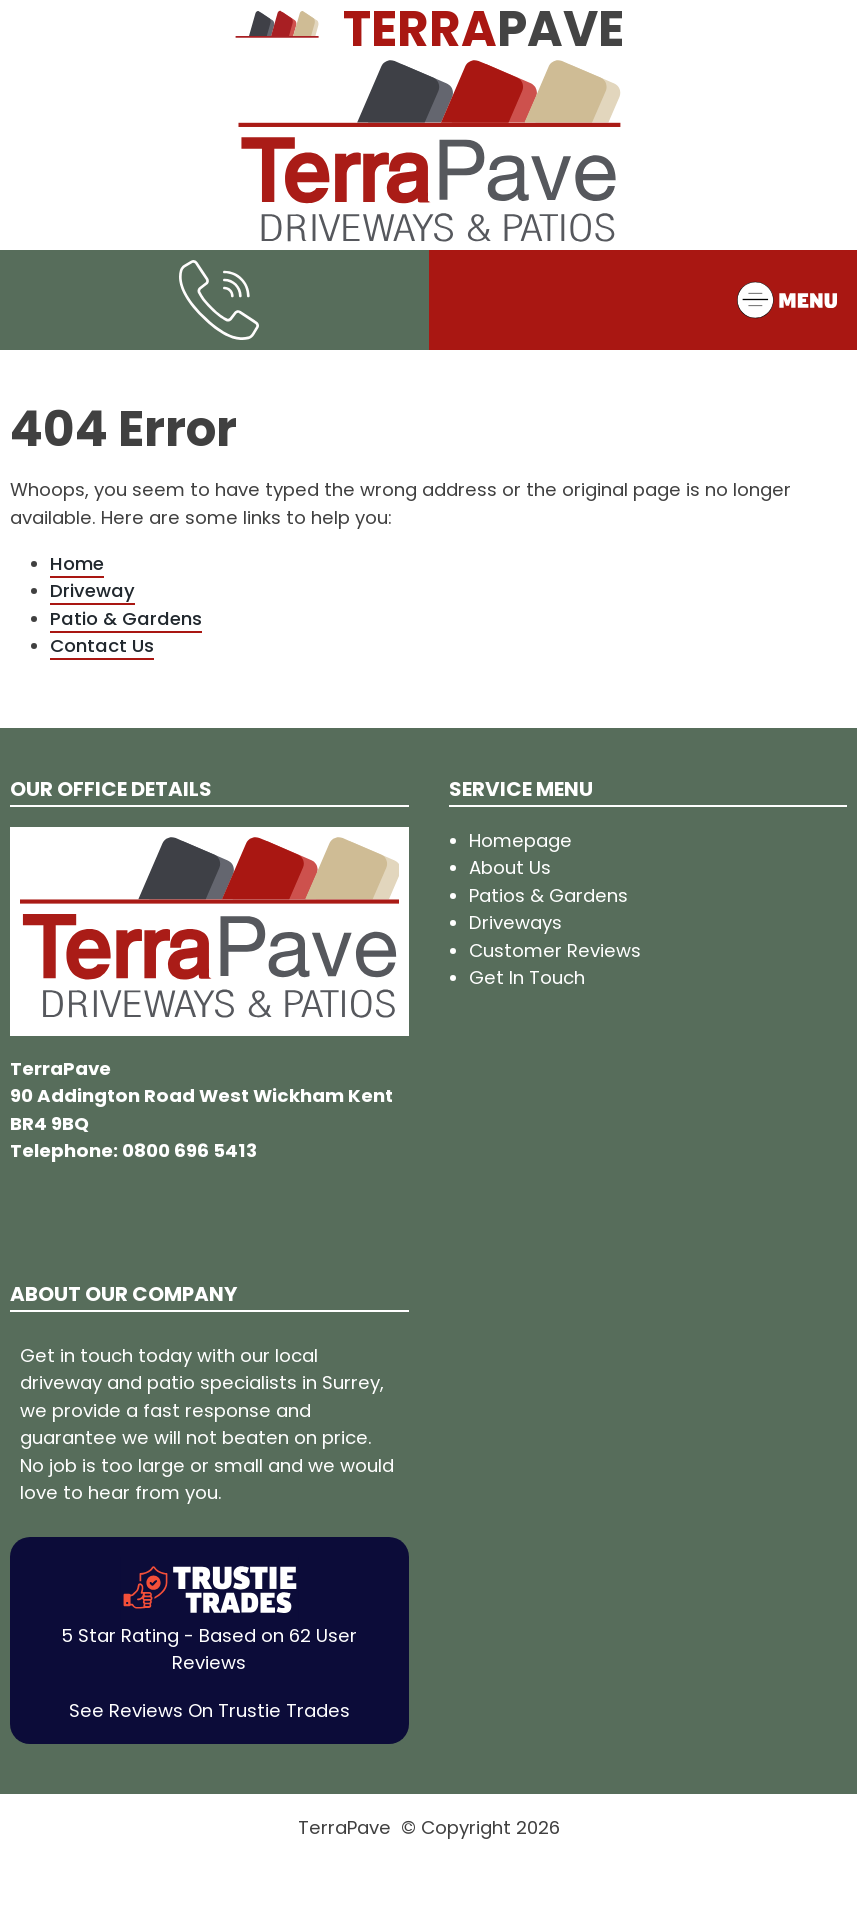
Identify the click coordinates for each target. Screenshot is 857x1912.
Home (77, 563)
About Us (510, 867)
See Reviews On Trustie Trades (209, 1710)
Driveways (515, 922)
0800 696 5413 (189, 1150)
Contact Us (102, 645)
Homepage (520, 840)
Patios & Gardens (548, 895)
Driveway (92, 590)
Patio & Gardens (126, 618)
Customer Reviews (555, 950)
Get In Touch (527, 977)
